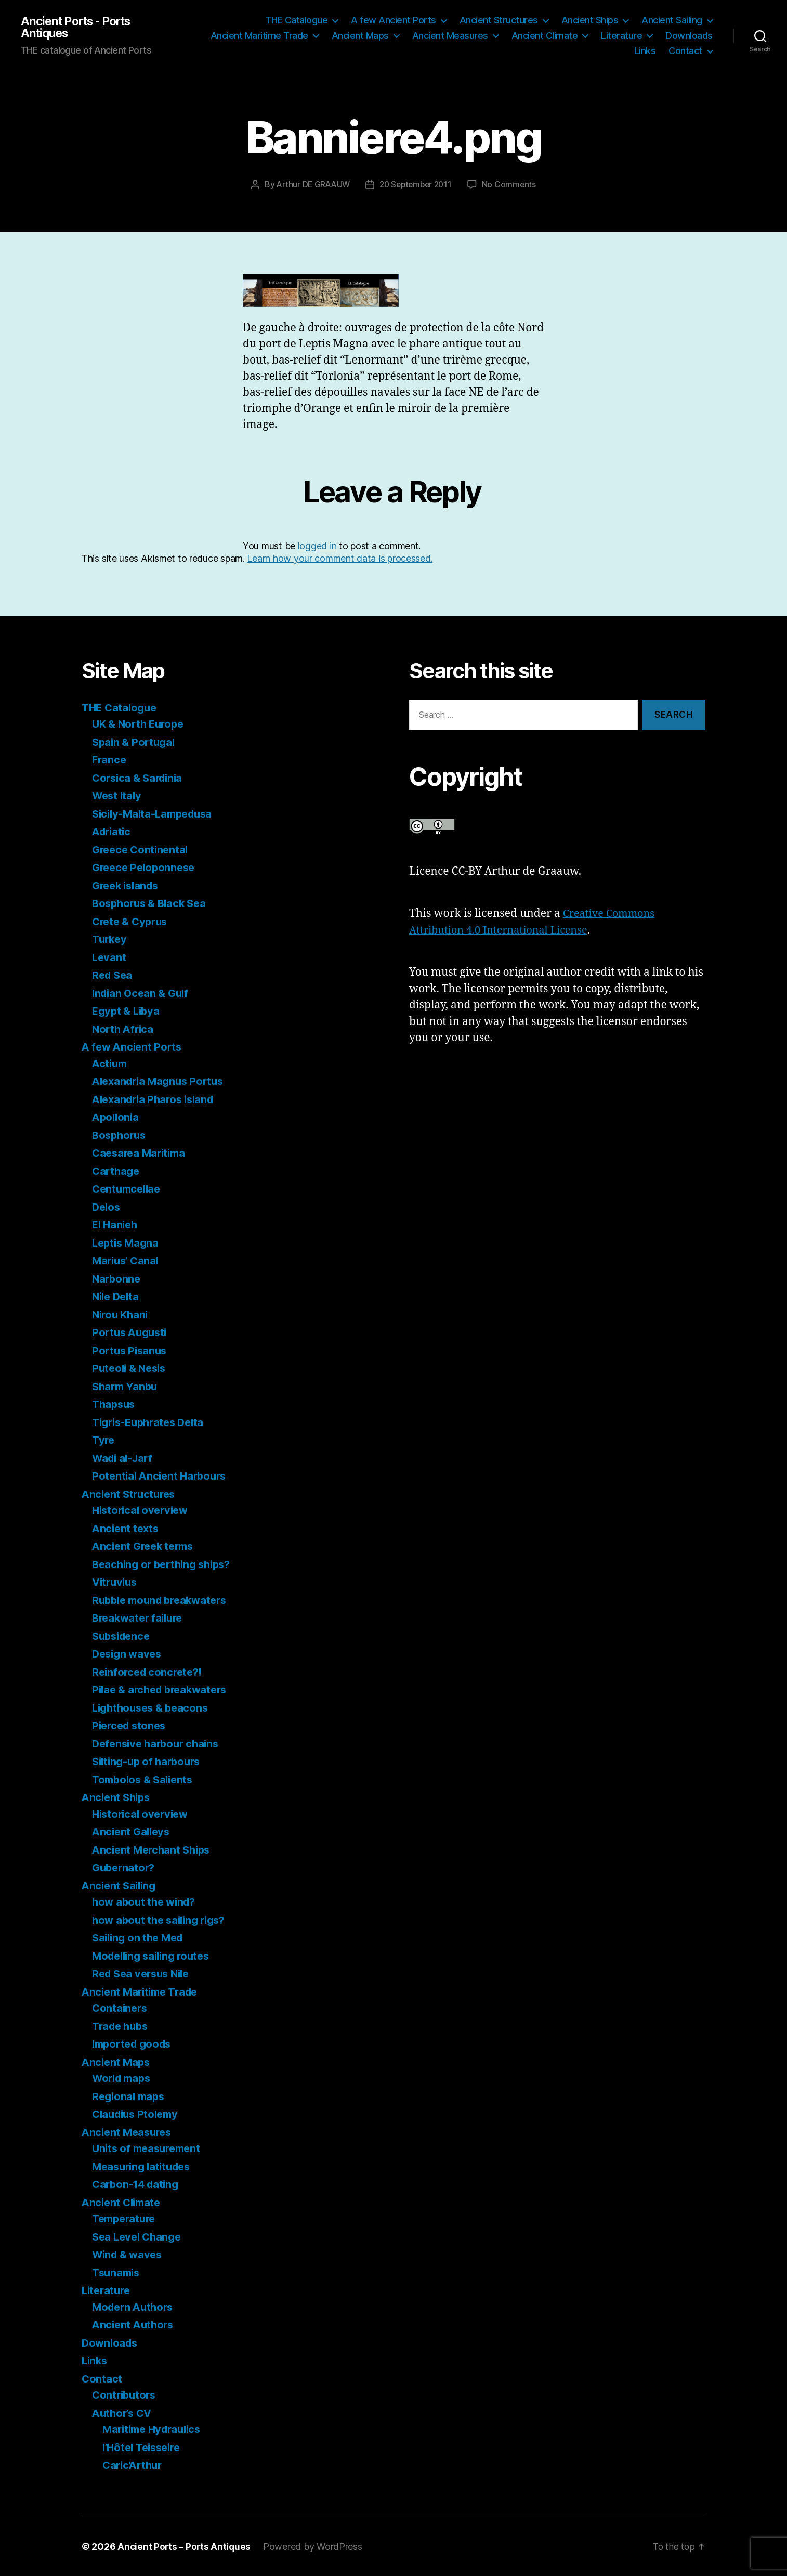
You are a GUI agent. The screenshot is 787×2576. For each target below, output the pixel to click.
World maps (123, 2078)
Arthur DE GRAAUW (311, 184)
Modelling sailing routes (155, 1955)
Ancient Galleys (133, 1831)
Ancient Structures (499, 20)
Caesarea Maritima (141, 1152)
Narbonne (117, 1278)
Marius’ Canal (127, 1260)
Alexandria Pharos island (156, 1099)
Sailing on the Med (140, 1937)
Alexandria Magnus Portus (161, 1081)
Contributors (125, 2394)
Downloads (689, 35)
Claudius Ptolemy (138, 2113)
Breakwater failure (140, 1617)
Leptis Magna (127, 1242)
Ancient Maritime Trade (259, 35)
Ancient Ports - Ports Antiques (81, 27)
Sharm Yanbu (126, 1386)
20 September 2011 (416, 184)
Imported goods (134, 2043)
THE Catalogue (297, 20)
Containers (120, 2007)
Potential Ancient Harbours (162, 1475)
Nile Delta (117, 1296)
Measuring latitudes (144, 2166)
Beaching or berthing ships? (165, 1564)
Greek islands (128, 885)
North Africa (124, 1028)
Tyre (104, 1439)
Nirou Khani (121, 1314)
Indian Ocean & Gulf (142, 993)
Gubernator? (125, 1867)
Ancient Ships (590, 20)
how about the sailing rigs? (162, 1919)
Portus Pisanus (131, 1350)
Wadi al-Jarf (124, 1458)
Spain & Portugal (135, 741)
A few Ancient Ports (393, 20)
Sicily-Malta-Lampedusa (155, 813)
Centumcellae (128, 1188)
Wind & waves (129, 2254)
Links (645, 50)
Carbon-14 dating (137, 2184)
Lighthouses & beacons (153, 1707)
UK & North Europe (140, 723)
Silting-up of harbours (149, 1761)
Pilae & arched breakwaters (163, 1689)
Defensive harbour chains (159, 1743)
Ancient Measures (450, 35)
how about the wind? (146, 1901)
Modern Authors (135, 2306)
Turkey (110, 939)
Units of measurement (149, 2148)
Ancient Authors (134, 2324)
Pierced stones (131, 1725)
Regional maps (130, 2096)
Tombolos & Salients (145, 1779)
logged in (317, 545)
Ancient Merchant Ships (154, 1849)
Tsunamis (117, 2272)
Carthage (117, 1170)
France (109, 759)
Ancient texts (127, 1528)
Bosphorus (120, 1135)
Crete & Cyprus (132, 921)
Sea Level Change (139, 2236)
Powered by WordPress (314, 2546)
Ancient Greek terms (146, 1545)
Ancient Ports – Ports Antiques (185, 2546)
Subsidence (123, 1635)
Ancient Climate (544, 35)
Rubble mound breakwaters (163, 1600)
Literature (621, 35)
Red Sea (113, 974)
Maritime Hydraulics (155, 2429)
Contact (685, 50)
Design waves (128, 1653)
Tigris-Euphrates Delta (152, 1422)
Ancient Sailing (671, 20)
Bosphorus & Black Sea (152, 903)
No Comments (513, 184)
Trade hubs (122, 2026)
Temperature (126, 2218)
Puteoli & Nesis (131, 1368)
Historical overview (142, 1510)
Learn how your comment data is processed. (339, 558)
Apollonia (116, 1116)
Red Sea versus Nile (144, 1973)
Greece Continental (142, 849)
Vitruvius (116, 1581)
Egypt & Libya (127, 1010)
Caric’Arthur (134, 2464)
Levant (109, 957)
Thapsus (115, 1403)
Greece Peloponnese (146, 867)
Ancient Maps (360, 35)
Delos (107, 1206)
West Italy (118, 795)
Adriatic (113, 831)
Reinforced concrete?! (149, 1671)
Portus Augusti (131, 1332)
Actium (110, 1063)
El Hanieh (116, 1224)
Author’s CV (123, 2412)
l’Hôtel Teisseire (144, 2447)
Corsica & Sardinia (140, 777)
